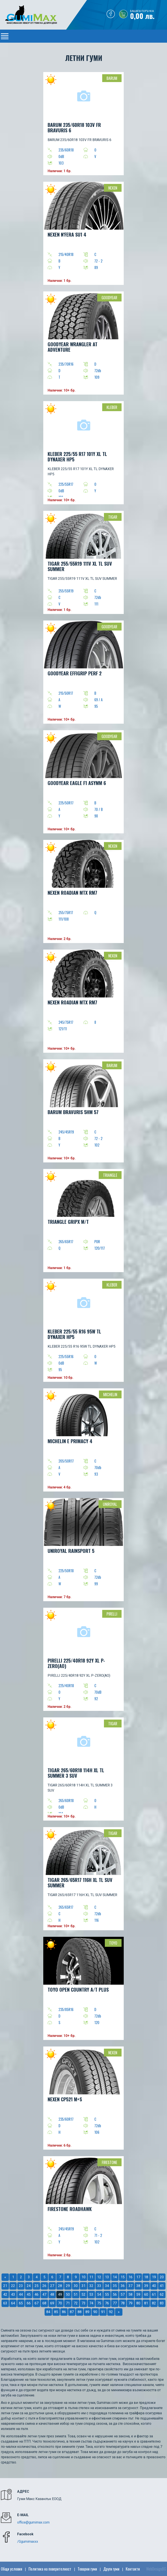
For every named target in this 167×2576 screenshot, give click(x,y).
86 (64, 2312)
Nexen (112, 188)
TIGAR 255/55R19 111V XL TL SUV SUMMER (80, 566)
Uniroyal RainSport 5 (71, 1550)
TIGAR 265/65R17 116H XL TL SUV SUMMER (80, 1882)
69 (52, 2303)
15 (123, 2277)
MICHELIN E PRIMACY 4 (70, 1441)
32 (91, 2286)
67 (36, 2303)
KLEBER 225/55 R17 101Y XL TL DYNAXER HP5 (77, 456)
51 (76, 2294)
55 (107, 2294)
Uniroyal (110, 1504)
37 (130, 2286)
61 (154, 2294)
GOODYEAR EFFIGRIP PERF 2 (75, 673)
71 (68, 2303)
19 (154, 2277)
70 (60, 2303)
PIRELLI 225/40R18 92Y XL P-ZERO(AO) (76, 1663)
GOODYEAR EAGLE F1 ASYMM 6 (77, 782)
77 (115, 2303)
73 (83, 2303)
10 (83, 2277)
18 (146, 2277)
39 (146, 2286)
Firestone (109, 2162)
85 (56, 2312)
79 (130, 2303)
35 (115, 2286)
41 (162, 2286)
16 (130, 2277)
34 (107, 2286)
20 (162, 2277)
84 (48, 2312)
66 (29, 2303)
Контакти (133, 2569)
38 (138, 2286)
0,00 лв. (148, 15)
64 (13, 2303)
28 (60, 2286)
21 (5, 2286)
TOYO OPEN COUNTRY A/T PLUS (78, 1989)
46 (36, 2294)
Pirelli (112, 1614)
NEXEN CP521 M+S (65, 2099)
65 (21, 2303)
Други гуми (111, 2569)
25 (36, 2286)
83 (162, 2303)
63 (5, 2303)
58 (130, 2294)
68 (44, 2303)
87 (72, 2312)
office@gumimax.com (33, 2522)
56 (115, 2294)
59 (138, 2294)
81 (146, 2303)
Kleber (112, 407)
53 (91, 2294)
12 (99, 2277)
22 (13, 2286)
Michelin (110, 1394)
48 (52, 2294)
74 (91, 2303)
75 (99, 2303)
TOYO (113, 1943)
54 (99, 2294)
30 (76, 2286)
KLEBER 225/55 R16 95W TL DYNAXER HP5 (74, 1334)
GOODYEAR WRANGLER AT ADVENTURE (72, 347)
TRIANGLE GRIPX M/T (68, 1221)
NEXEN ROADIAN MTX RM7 (72, 892)
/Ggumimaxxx (27, 2541)
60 (146, 2294)
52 (83, 2294)
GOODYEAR (109, 297)
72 (76, 2303)
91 (103, 2312)
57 (123, 2294)
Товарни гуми (87, 2569)
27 (52, 2286)
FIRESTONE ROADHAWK (70, 2208)
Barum (112, 78)
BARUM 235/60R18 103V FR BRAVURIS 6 (74, 127)
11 (91, 2277)
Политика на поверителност (49, 2569)
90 (95, 2312)
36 (123, 2286)
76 (107, 2303)
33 (99, 2286)
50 (68, 2294)
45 (29, 2294)
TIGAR (112, 517)
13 (107, 2277)
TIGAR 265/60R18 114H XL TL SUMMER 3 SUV (76, 1773)
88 (80, 2312)
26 (44, 2286)
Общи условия (11, 2569)
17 (138, 2277)
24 (29, 2286)
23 (21, 2286)
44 (21, 2294)
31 (83, 2286)
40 (154, 2286)
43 (13, 2294)
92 (111, 2312)
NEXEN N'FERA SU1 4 (67, 234)
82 (154, 2303)
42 (5, 2294)
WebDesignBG (156, 2569)
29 (68, 2286)
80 (138, 2303)
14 (115, 2277)
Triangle (110, 1175)
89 (87, 2312)
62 (162, 2294)
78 (123, 2303)
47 (44, 2294)
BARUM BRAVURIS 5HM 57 (73, 1111)
